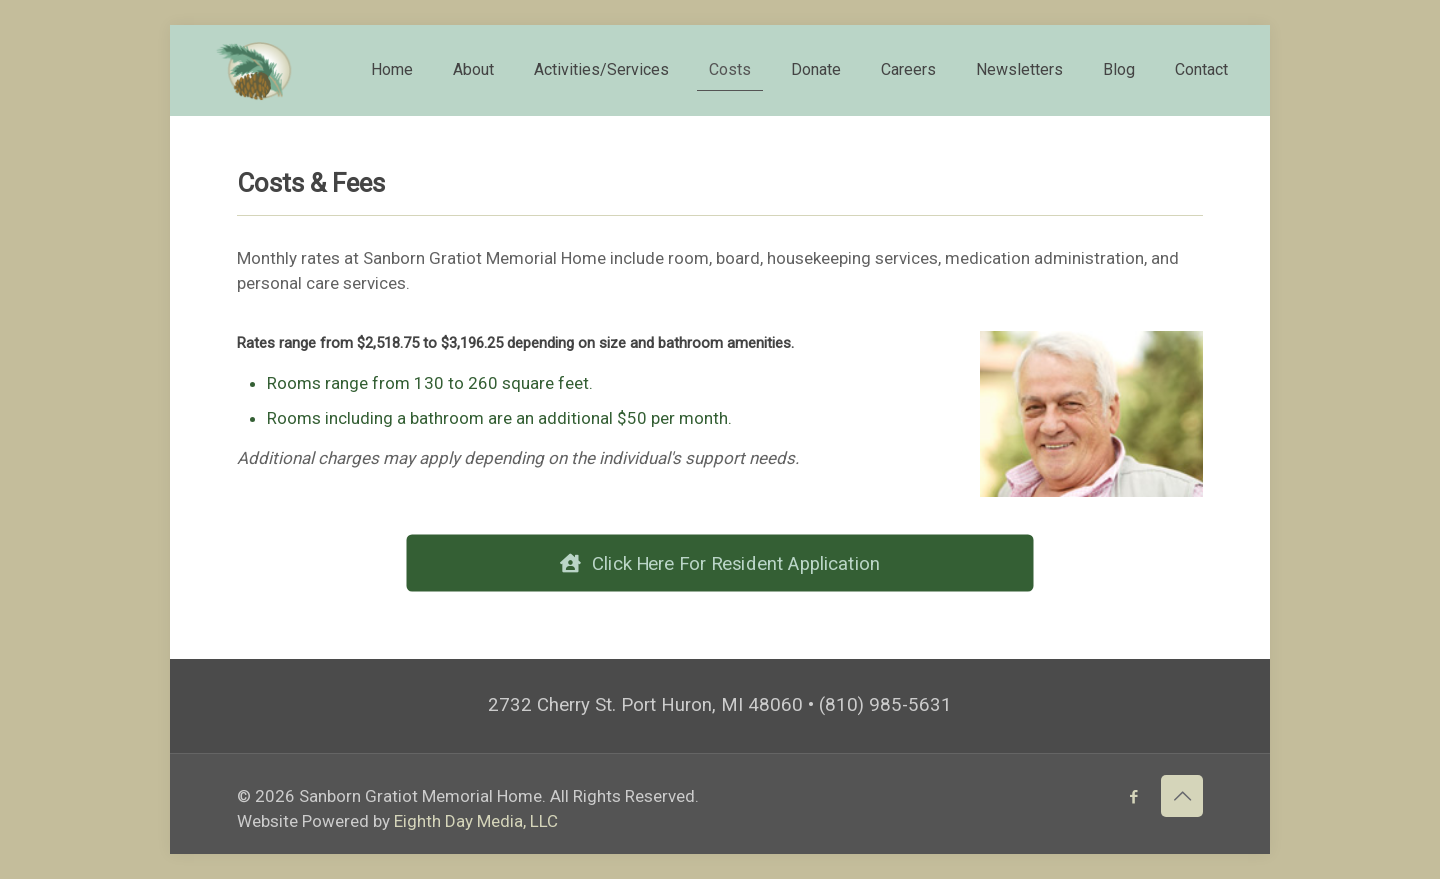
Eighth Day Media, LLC (476, 821)
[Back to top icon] (1182, 796)
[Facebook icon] (1133, 797)
